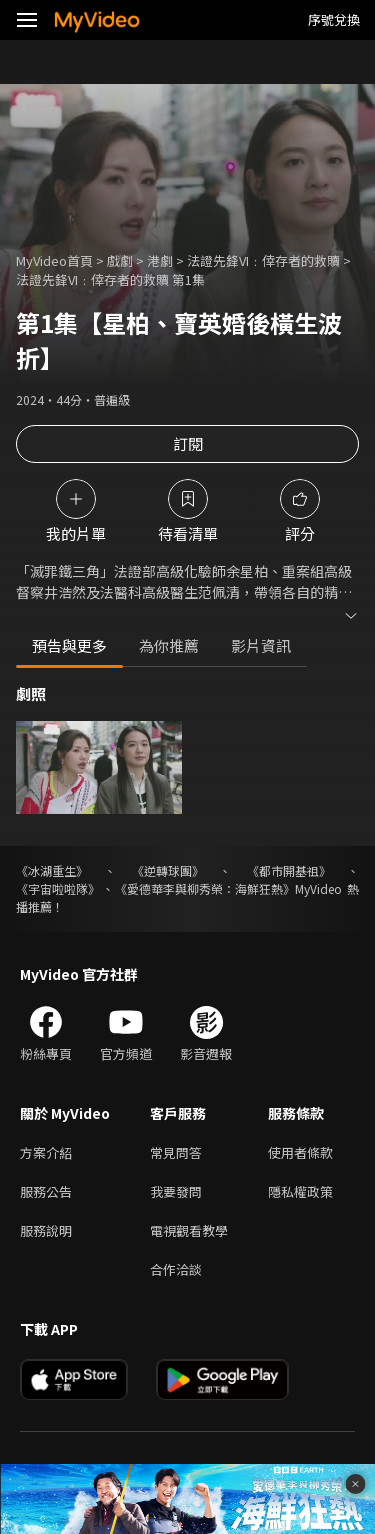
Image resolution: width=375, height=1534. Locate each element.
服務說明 (46, 1230)
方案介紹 (46, 1152)
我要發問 (176, 1191)
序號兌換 (334, 19)
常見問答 (176, 1152)
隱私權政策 (300, 1191)
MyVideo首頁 (54, 260)
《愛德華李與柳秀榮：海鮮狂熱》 (205, 888)
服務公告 (46, 1191)
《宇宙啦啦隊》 (58, 888)
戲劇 (120, 260)
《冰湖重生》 (52, 870)
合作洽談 (176, 1269)
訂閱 (188, 443)
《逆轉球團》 (168, 870)
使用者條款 (300, 1152)
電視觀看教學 (189, 1230)
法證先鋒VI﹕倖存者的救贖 (263, 260)
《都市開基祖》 (289, 870)
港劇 (160, 260)
